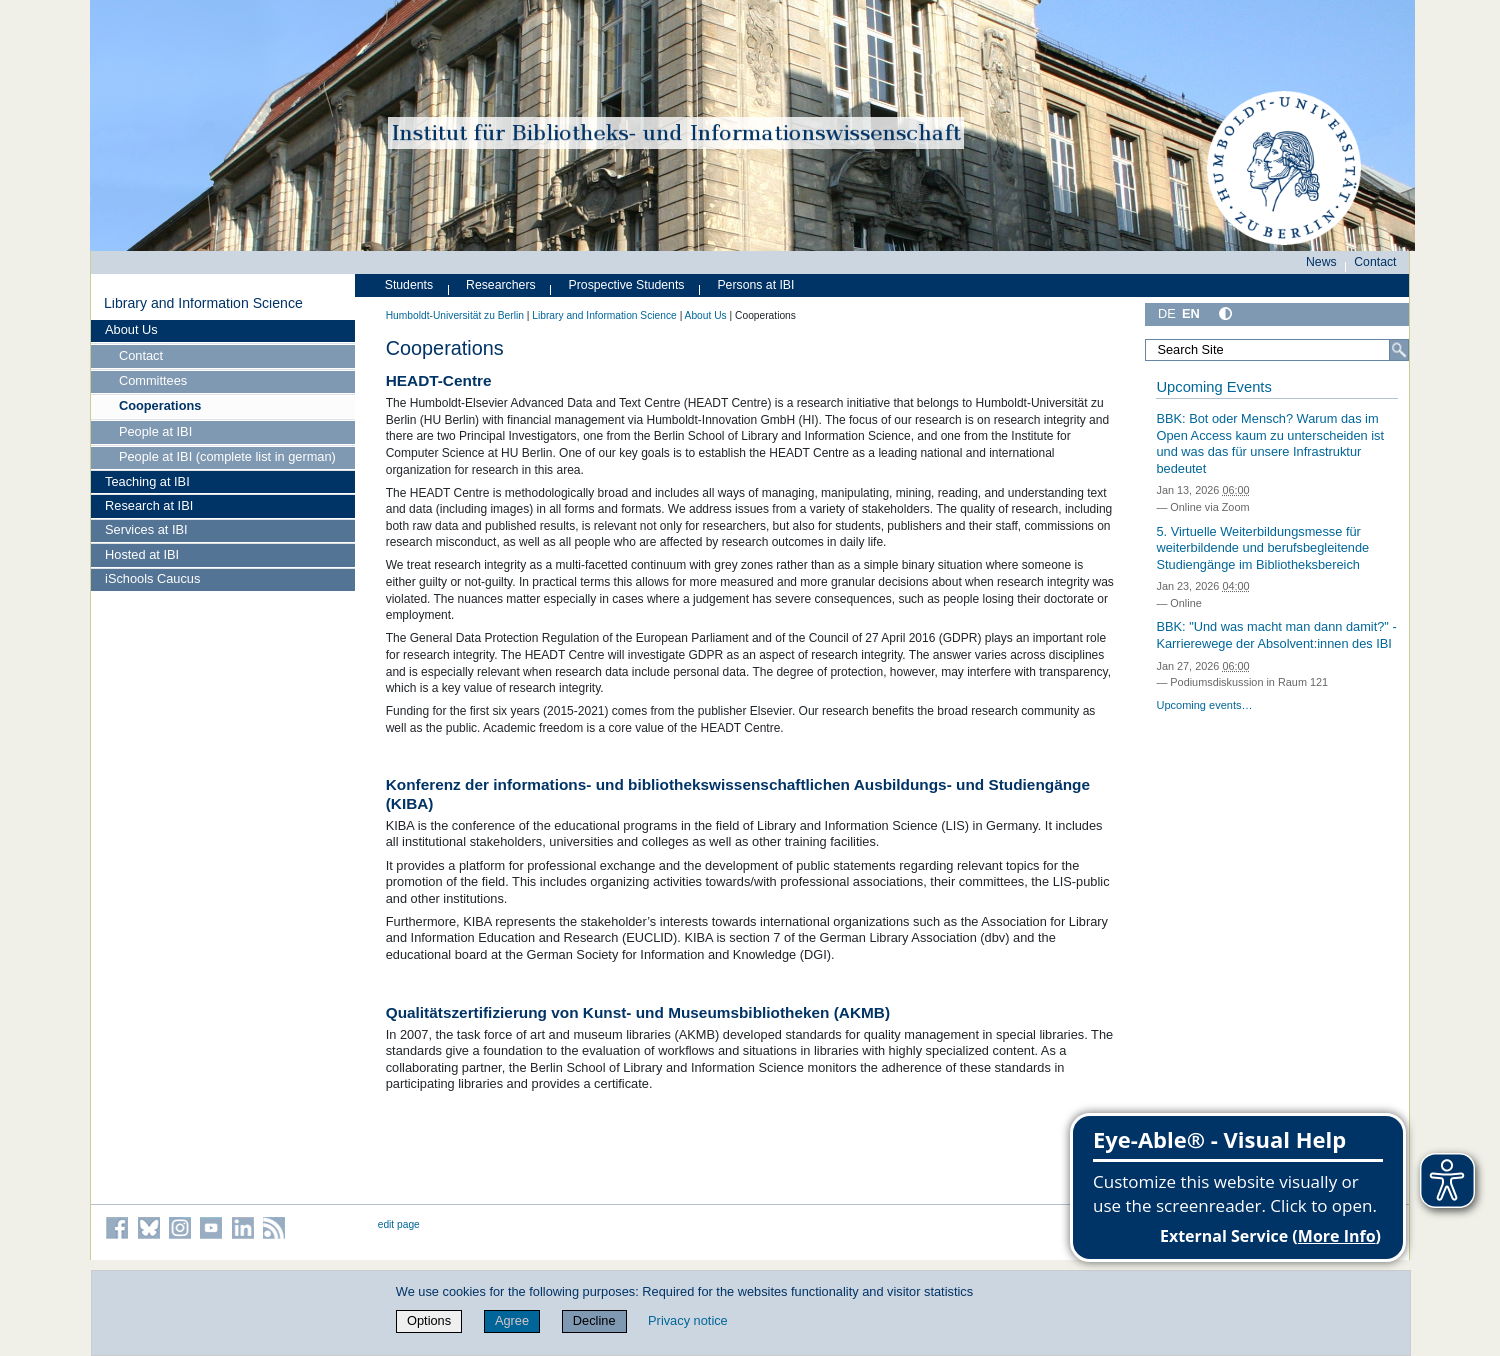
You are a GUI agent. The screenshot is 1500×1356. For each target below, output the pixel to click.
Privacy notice (688, 1320)
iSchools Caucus (152, 578)
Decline (594, 1320)
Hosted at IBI (142, 554)
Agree (512, 1320)
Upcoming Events (1213, 387)
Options (429, 1320)
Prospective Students (627, 285)
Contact (141, 355)
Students (409, 285)
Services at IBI (146, 529)
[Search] (1399, 350)
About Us (131, 329)
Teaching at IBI (147, 481)
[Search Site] (1277, 350)
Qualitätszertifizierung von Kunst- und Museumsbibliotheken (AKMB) (638, 1012)
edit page (399, 1224)
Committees (153, 380)
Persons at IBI (755, 285)
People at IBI (155, 431)
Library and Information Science (203, 303)
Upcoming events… (1204, 705)
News (1321, 262)
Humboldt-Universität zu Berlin (455, 315)
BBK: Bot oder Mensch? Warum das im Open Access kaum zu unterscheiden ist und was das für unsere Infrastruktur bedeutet (1270, 443)
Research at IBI (149, 505)
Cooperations (160, 405)
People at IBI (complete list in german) (227, 456)
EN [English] (1191, 313)
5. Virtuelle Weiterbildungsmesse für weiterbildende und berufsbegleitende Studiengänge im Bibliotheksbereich (1262, 548)
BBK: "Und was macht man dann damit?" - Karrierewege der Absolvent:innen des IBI (1276, 635)
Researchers (501, 285)
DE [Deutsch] (1167, 313)
